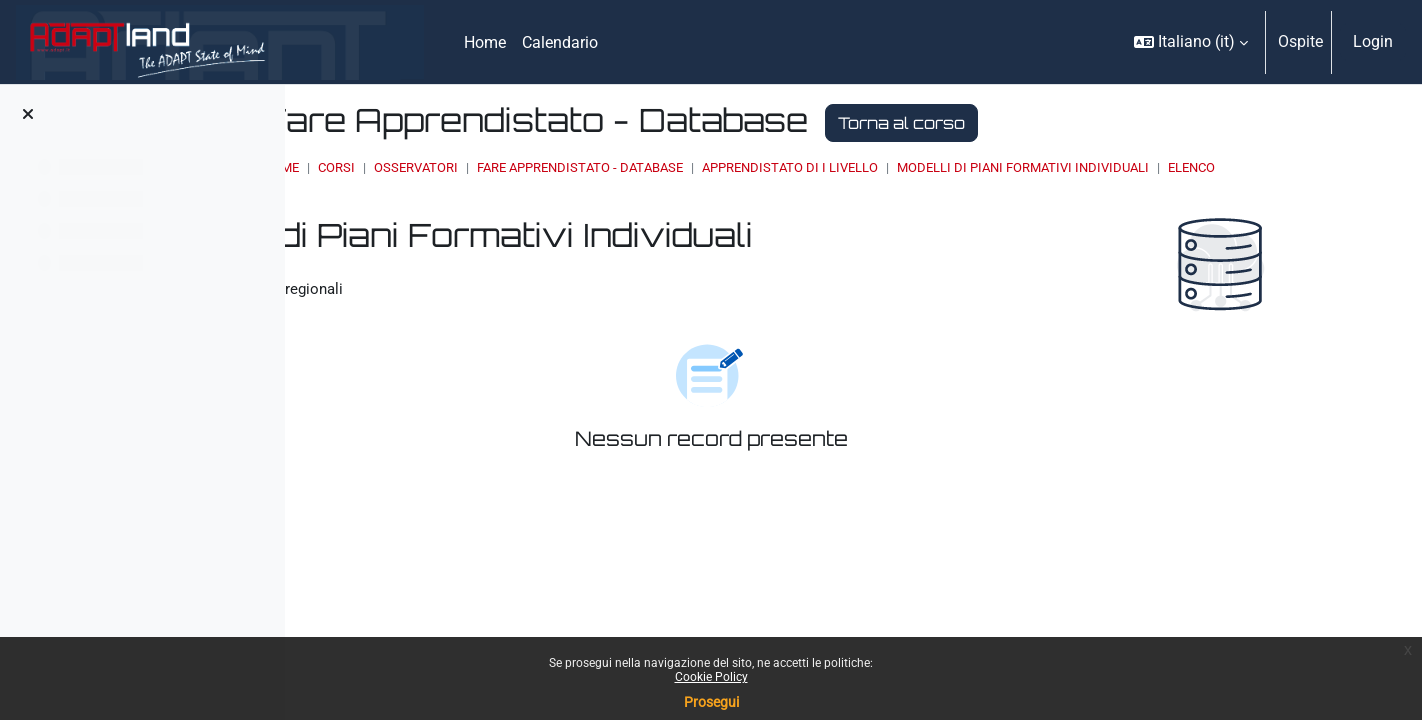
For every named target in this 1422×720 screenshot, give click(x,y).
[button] (1191, 42)
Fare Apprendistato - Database (817, 167)
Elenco (542, 186)
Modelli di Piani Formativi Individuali (1260, 167)
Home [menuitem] (485, 42)
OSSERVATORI (653, 167)
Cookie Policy (711, 677)
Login (1373, 41)
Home (518, 167)
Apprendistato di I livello (1027, 167)
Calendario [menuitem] (560, 42)
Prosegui (711, 702)
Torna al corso (1138, 123)
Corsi (573, 167)
